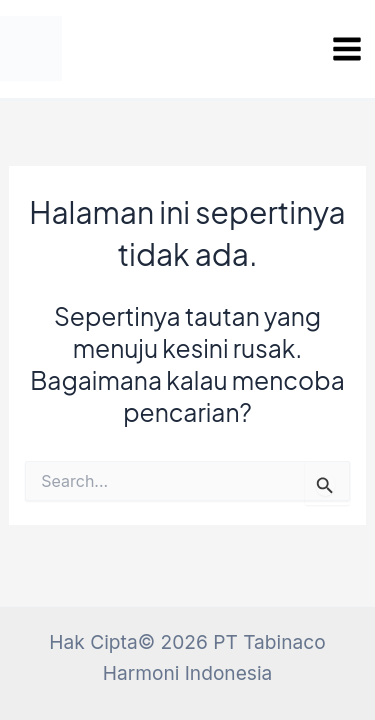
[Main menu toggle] (346, 49)
